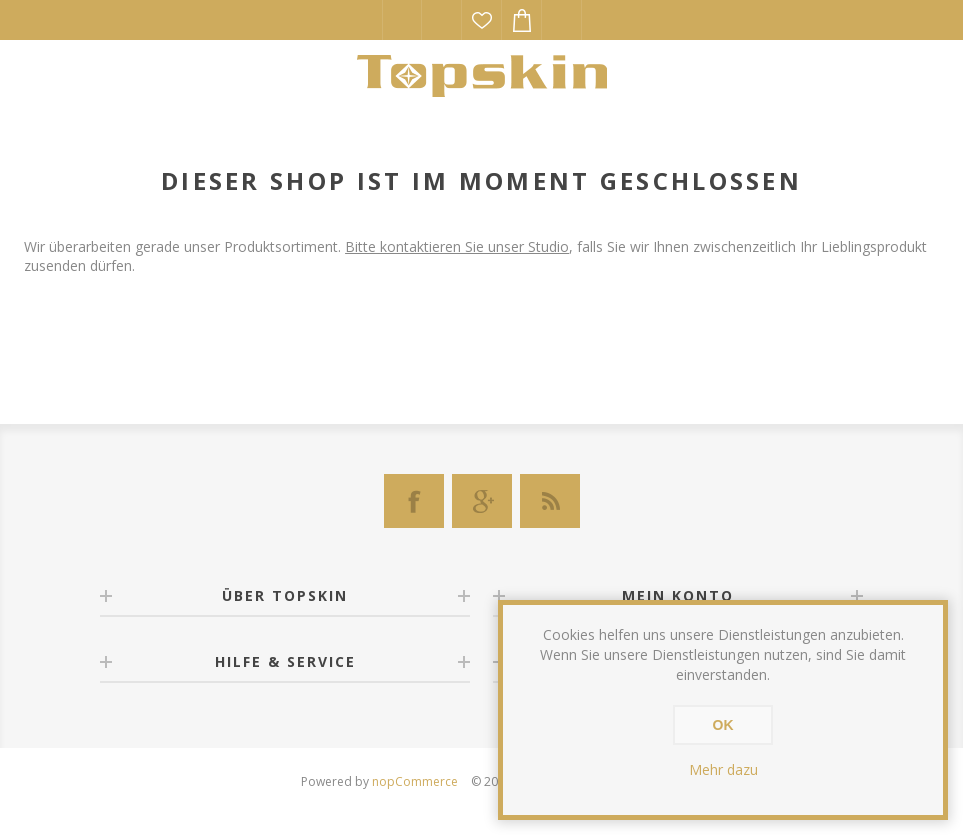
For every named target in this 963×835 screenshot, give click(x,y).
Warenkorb (522, 20)
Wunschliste (482, 20)
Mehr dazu (723, 769)
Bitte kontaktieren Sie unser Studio (457, 246)
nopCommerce (415, 781)
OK (723, 725)
